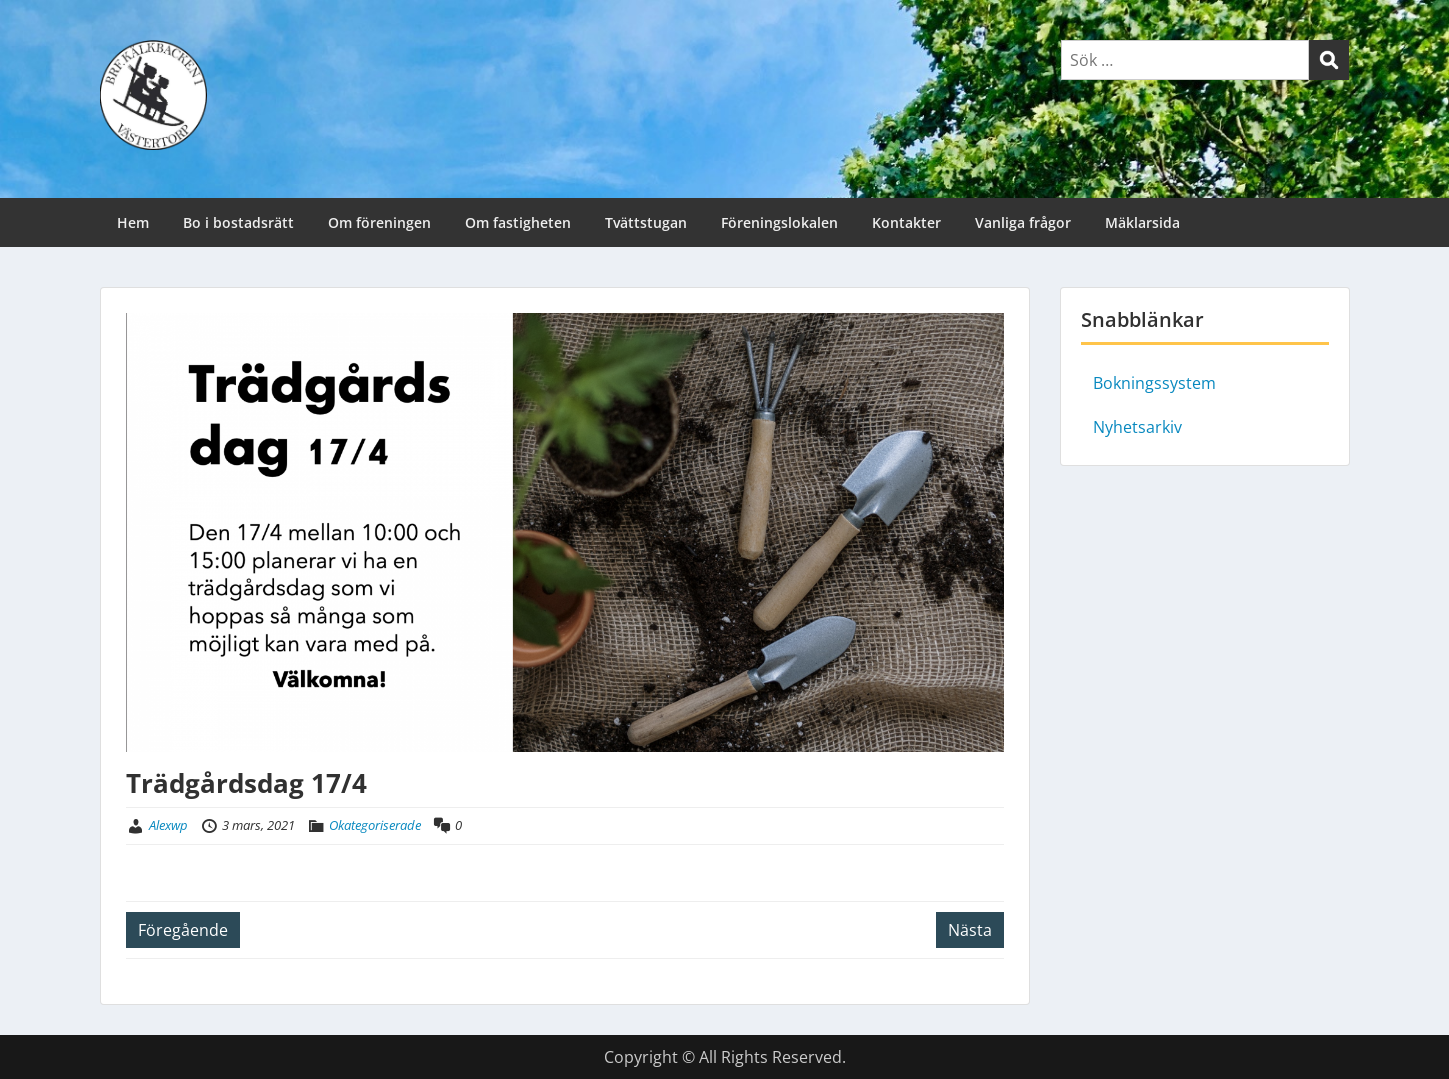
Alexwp (168, 825)
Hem (133, 222)
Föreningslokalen (779, 222)
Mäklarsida (1142, 222)
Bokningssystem (1154, 383)
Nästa (970, 930)
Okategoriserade (375, 825)
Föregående (183, 930)
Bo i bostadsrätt (238, 222)
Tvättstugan (646, 222)
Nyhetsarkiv (1137, 427)
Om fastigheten (518, 222)
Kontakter (906, 222)
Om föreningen (379, 222)
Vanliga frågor (1023, 222)
